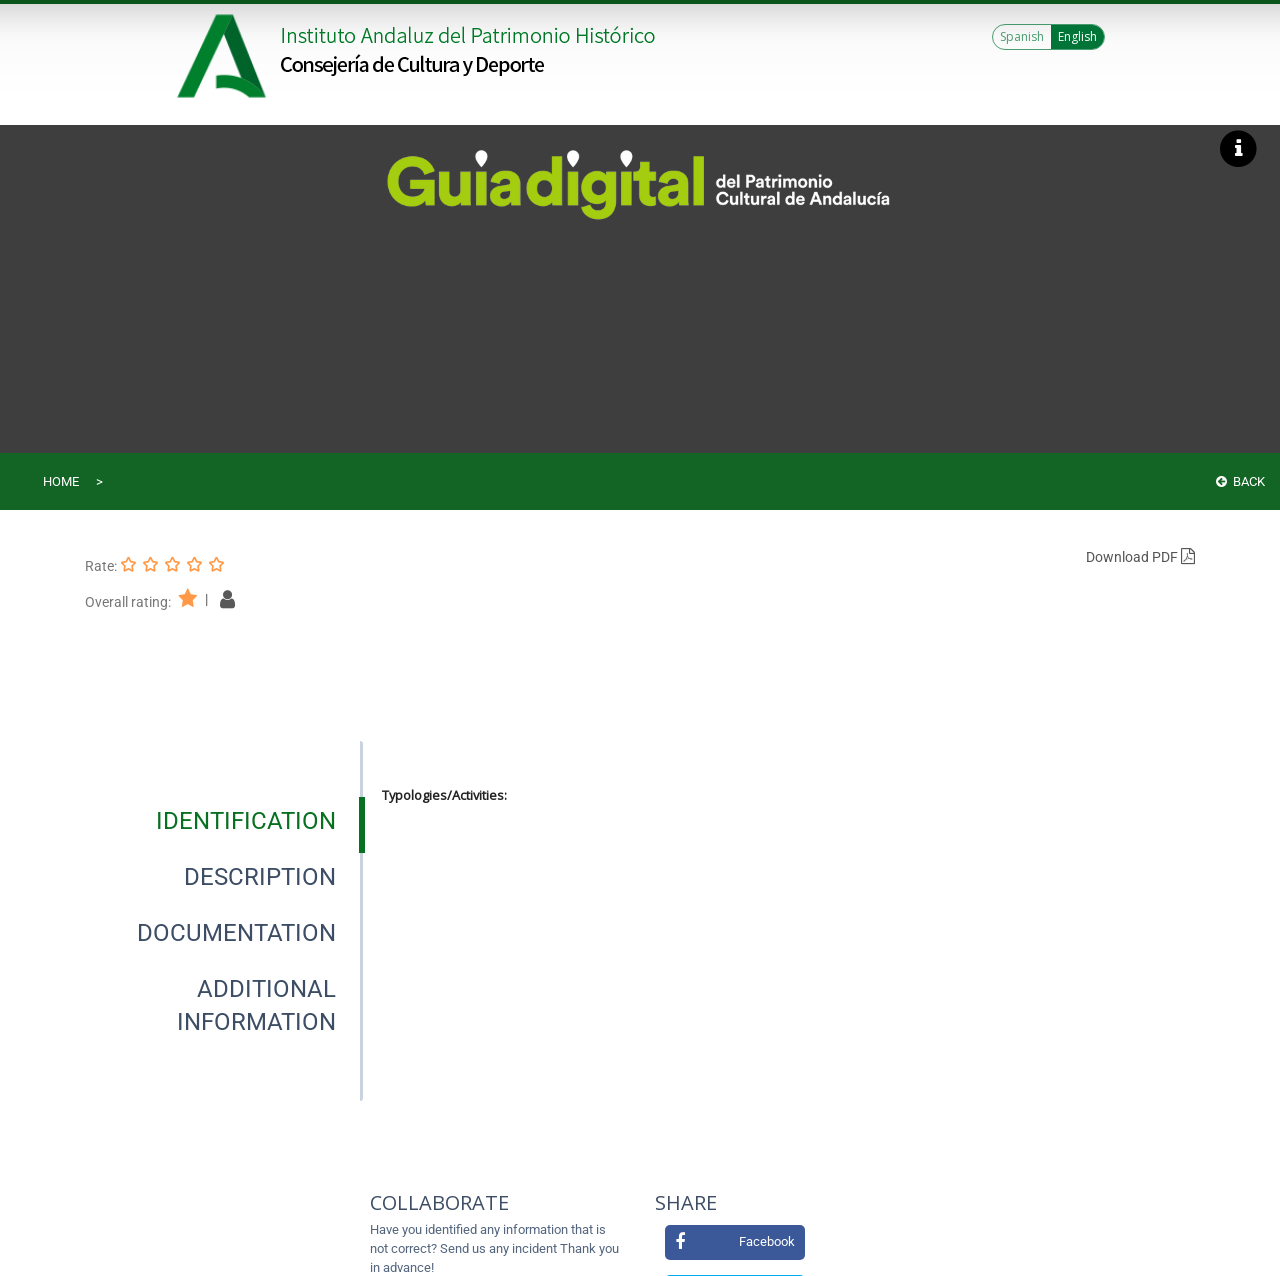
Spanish (1022, 36)
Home (61, 481)
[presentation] (224, 821)
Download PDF (1140, 557)
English (1077, 36)
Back (1240, 481)
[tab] (246, 821)
